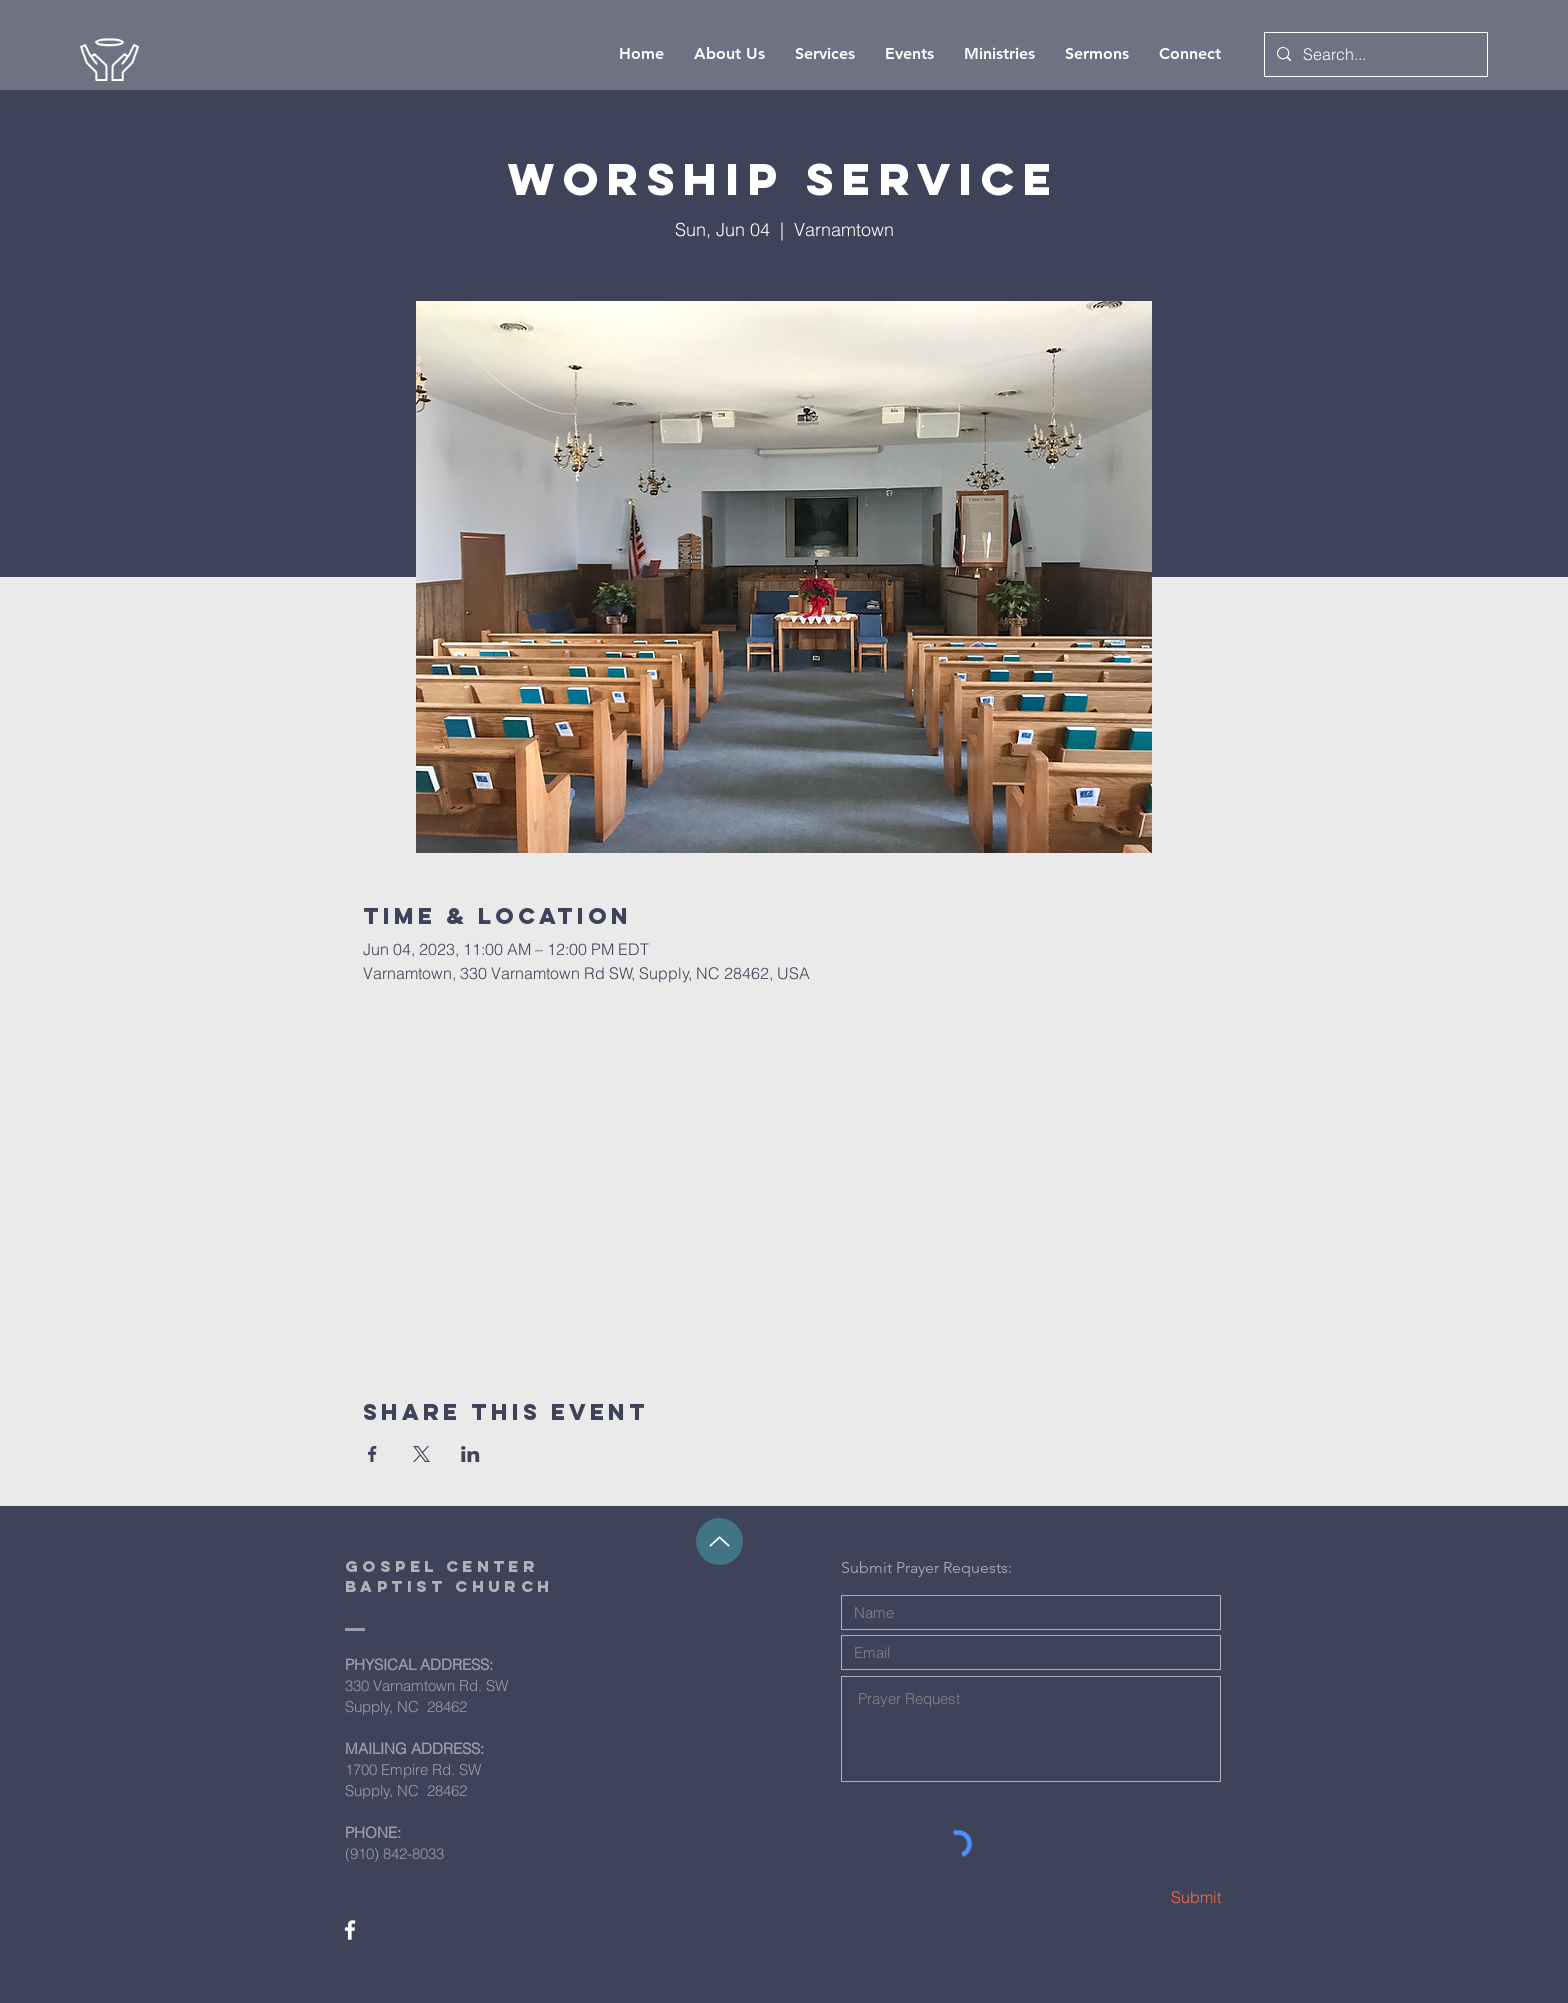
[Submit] (1150, 1897)
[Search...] (1374, 54)
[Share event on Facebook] (372, 1454)
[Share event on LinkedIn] (470, 1454)
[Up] (719, 1541)
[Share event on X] (421, 1454)
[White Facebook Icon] (350, 1930)
